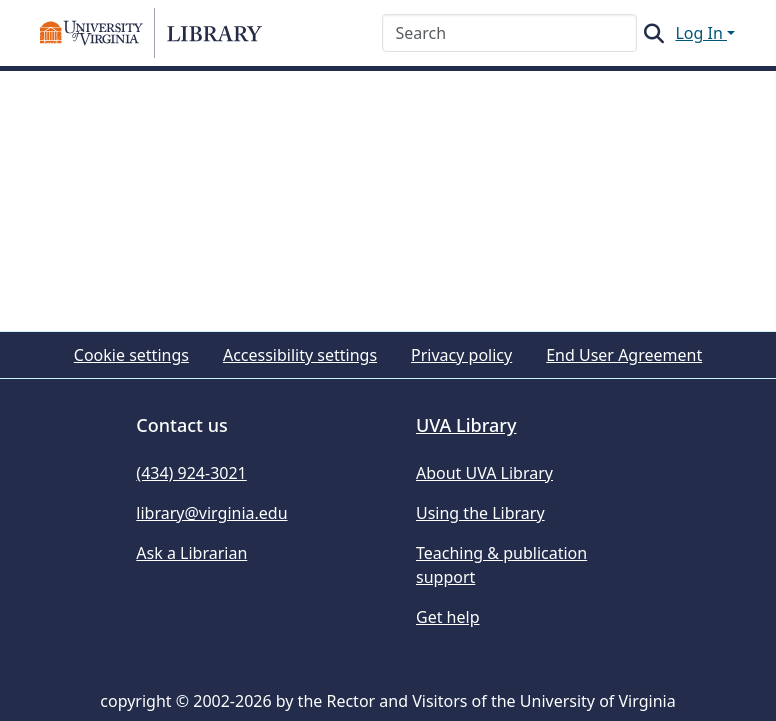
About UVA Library (484, 473)
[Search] (509, 33)
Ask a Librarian (191, 553)
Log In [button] (701, 33)
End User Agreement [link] (624, 355)
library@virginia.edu (211, 513)
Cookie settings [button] (131, 355)
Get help (448, 617)
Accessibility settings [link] (300, 355)
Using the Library (480, 513)
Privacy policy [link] (461, 355)
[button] (151, 33)
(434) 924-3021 (191, 473)
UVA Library (466, 425)
